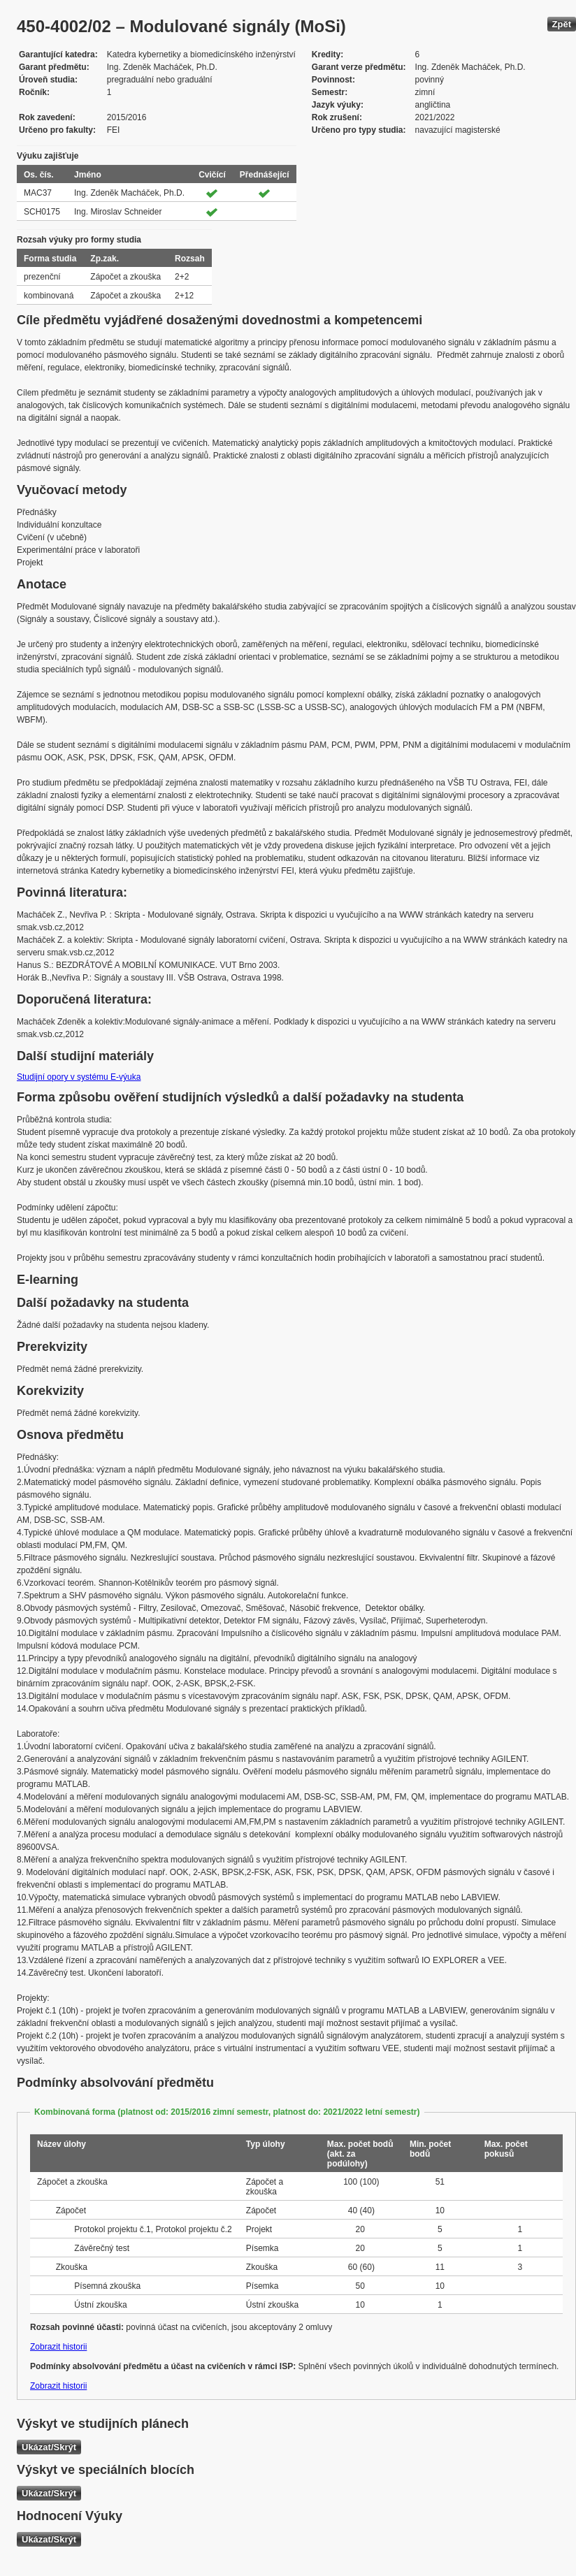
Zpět (561, 24)
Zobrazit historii (58, 2347)
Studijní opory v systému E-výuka (79, 1077)
